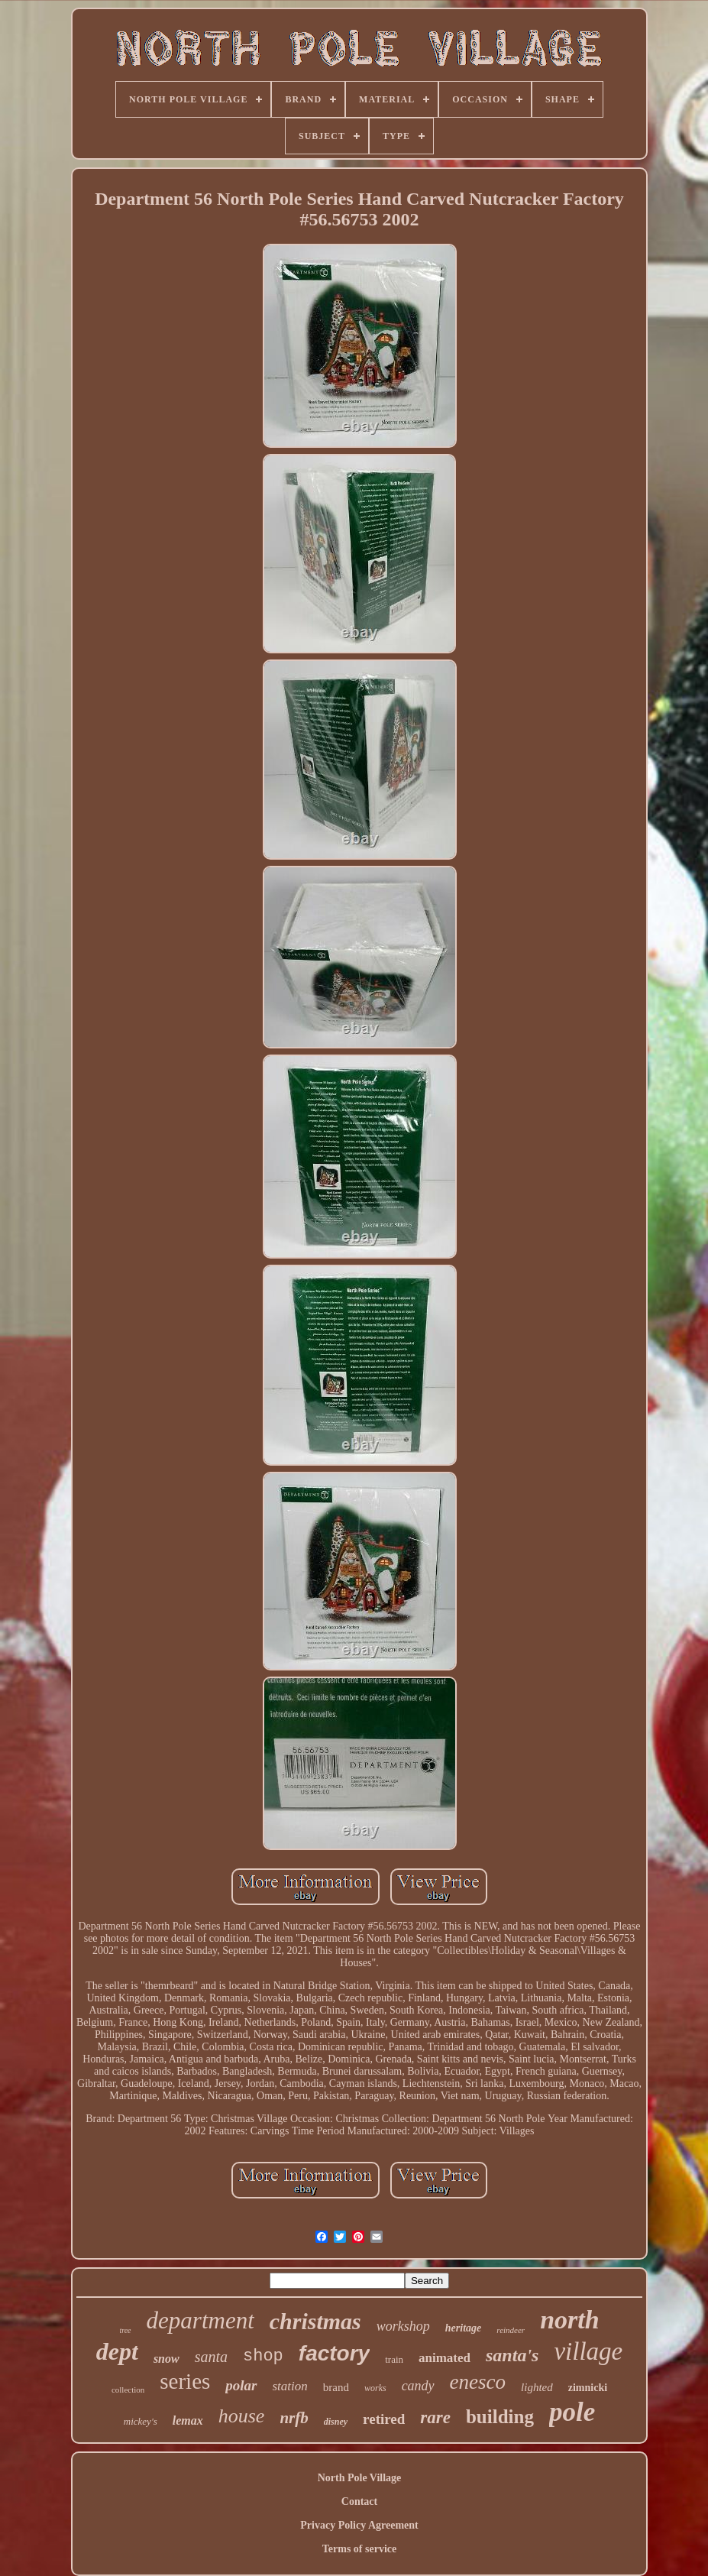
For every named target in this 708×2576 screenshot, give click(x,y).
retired (384, 2419)
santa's (512, 2355)
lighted (537, 2387)
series (185, 2381)
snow (166, 2358)
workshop (403, 2326)
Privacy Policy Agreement (359, 2525)
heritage (463, 2328)
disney (336, 2421)
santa (211, 2356)
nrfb (294, 2418)
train (394, 2359)
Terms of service (359, 2549)
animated (444, 2358)
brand (336, 2387)
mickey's (140, 2421)
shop (263, 2356)
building (500, 2416)
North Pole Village (360, 2478)
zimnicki (587, 2387)
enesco (478, 2381)
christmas (315, 2321)
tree (125, 2330)
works (375, 2388)
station (290, 2386)
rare (435, 2417)
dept (117, 2351)
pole (572, 2412)
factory (334, 2353)
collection (128, 2389)
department (200, 2320)
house (241, 2416)
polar (241, 2385)
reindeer (510, 2330)
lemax (188, 2420)
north (570, 2319)
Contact (359, 2501)
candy (418, 2385)
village (588, 2351)
